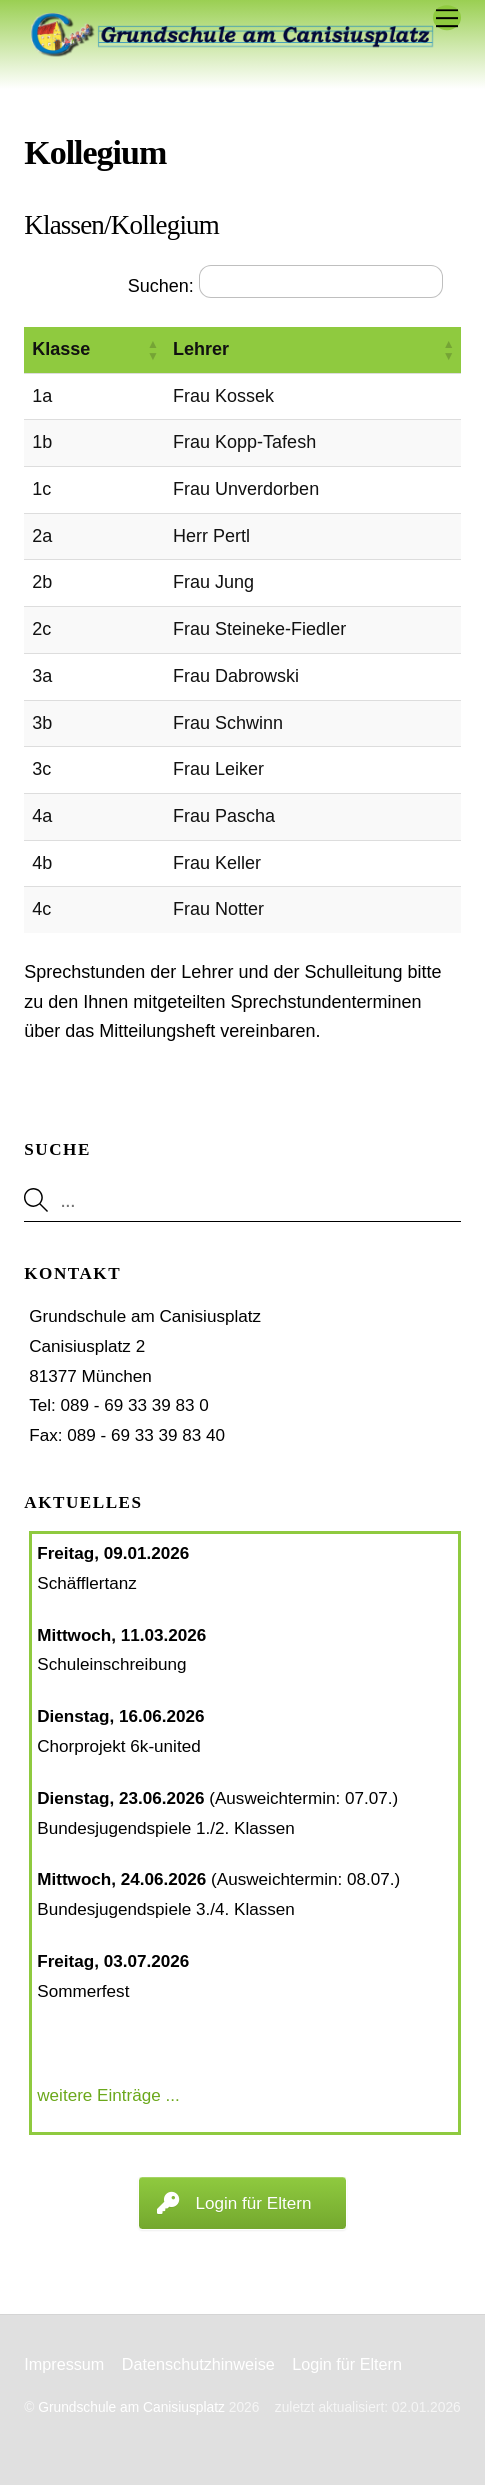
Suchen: (161, 286)
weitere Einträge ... (108, 2095)
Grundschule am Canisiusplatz (131, 2407)
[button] (153, 350)
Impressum (64, 2364)
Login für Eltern (347, 2364)
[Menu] (447, 17)
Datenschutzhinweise (198, 2364)
